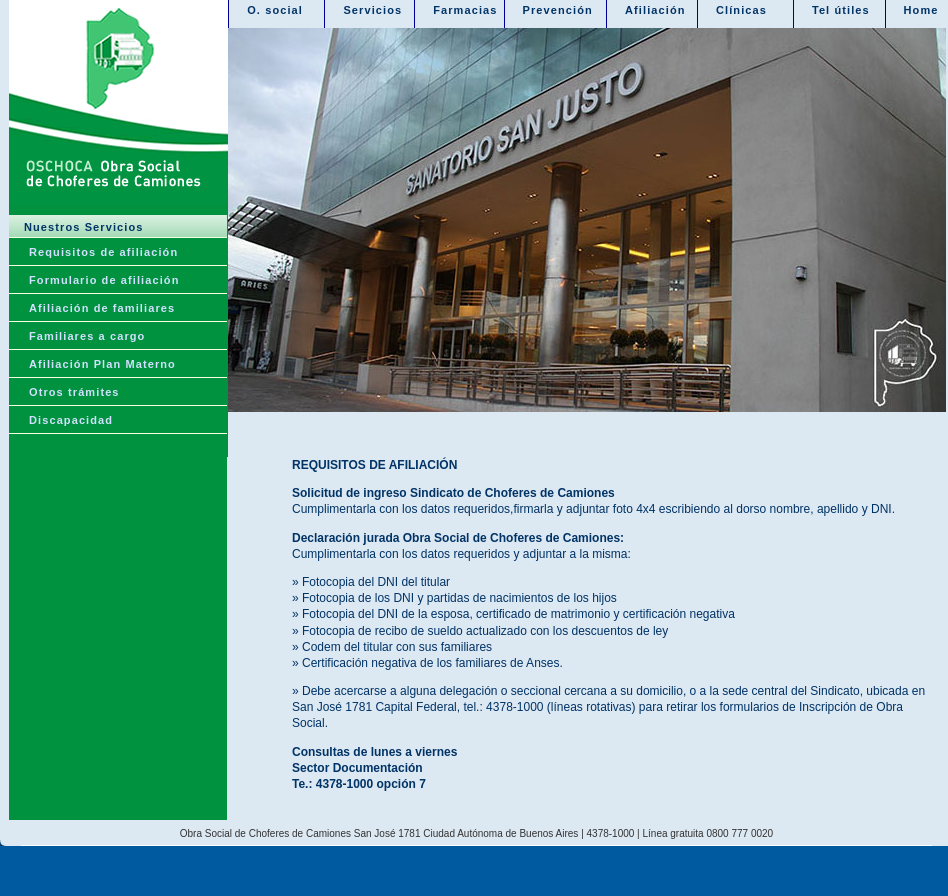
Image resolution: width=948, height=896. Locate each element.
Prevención (558, 10)
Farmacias (465, 10)
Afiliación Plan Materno (102, 364)
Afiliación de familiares (102, 308)
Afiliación (655, 10)
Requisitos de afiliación (103, 252)
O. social (275, 10)
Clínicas (741, 10)
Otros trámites (74, 392)
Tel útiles (841, 10)
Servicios (372, 10)
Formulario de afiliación (104, 280)
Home (921, 10)
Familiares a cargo (87, 336)
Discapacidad (71, 420)
